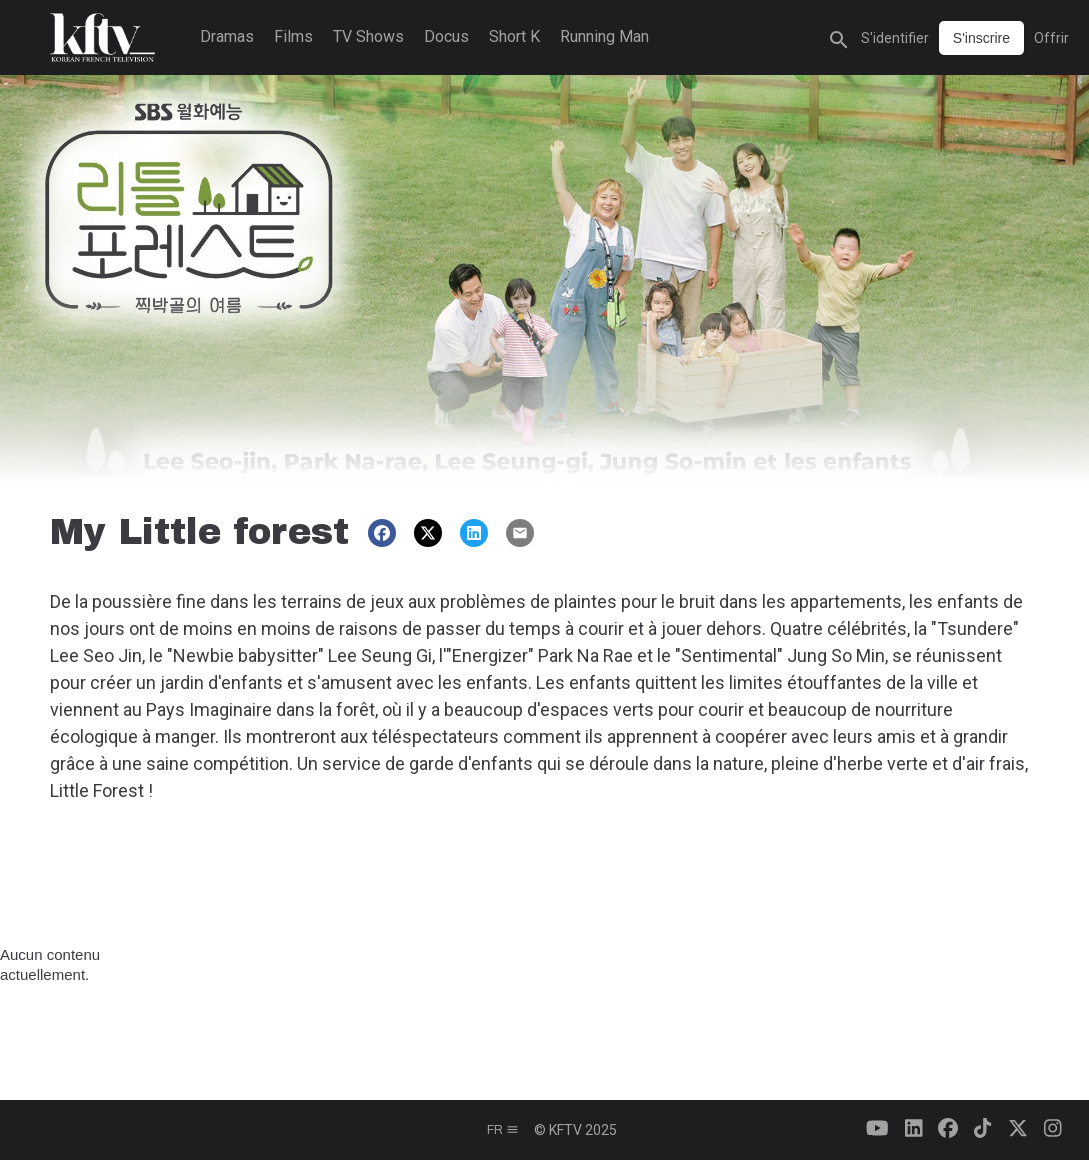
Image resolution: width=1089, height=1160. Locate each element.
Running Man (604, 36)
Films (293, 36)
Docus (446, 36)
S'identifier (895, 38)
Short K (514, 36)
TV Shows (368, 36)
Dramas (227, 36)
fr (503, 1130)
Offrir (1051, 38)
